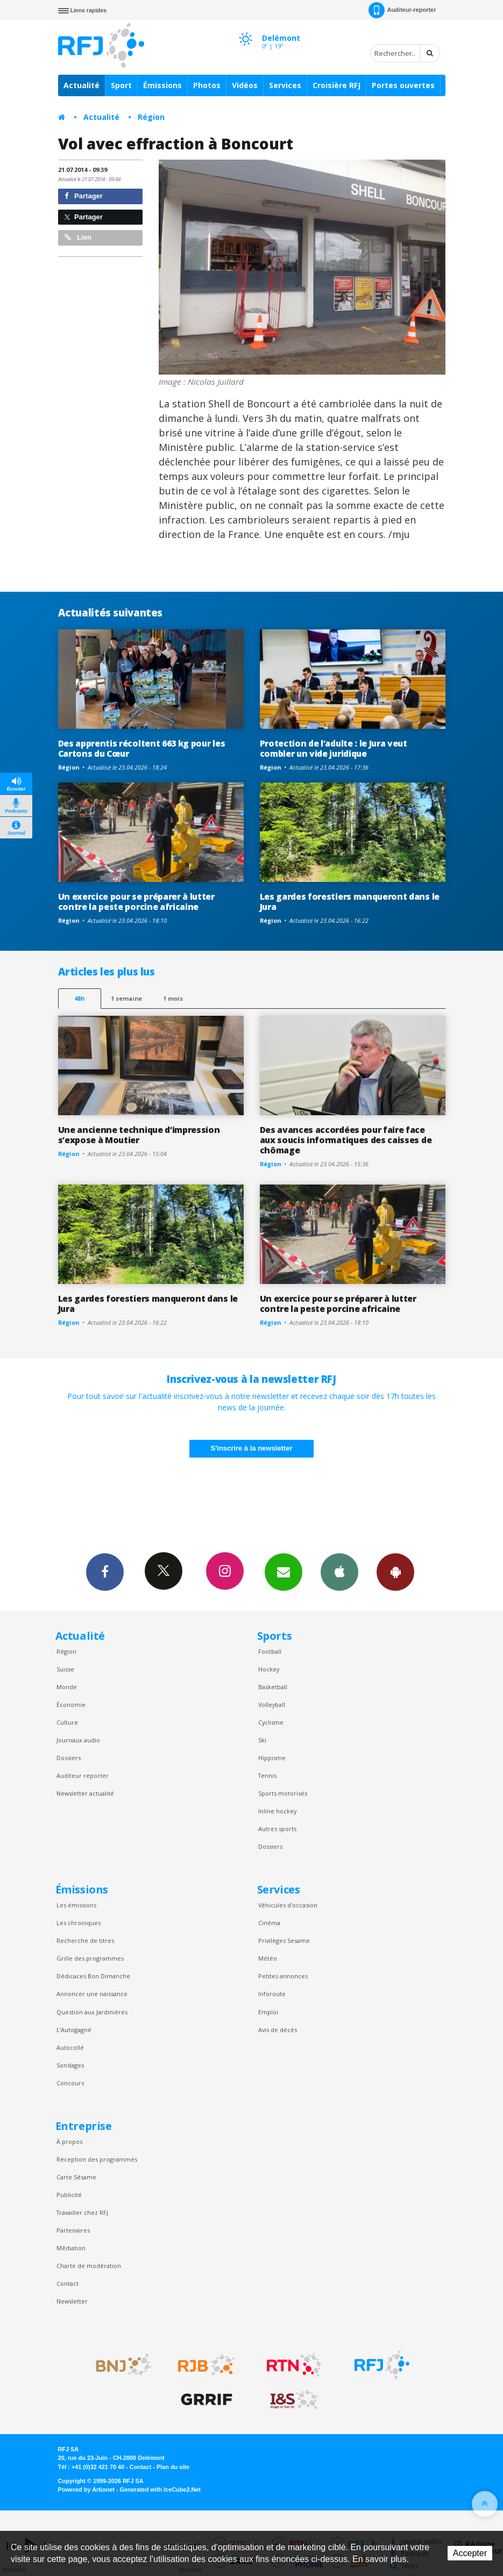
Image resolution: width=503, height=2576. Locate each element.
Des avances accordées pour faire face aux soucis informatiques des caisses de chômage (346, 1140)
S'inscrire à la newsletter (252, 1448)
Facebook (105, 1571)
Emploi (268, 2011)
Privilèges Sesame (284, 1940)
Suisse (65, 1669)
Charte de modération (88, 2265)
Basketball (272, 1686)
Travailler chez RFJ (82, 2212)
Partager (84, 196)
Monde (66, 1686)
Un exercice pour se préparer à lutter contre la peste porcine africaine (136, 902)
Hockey (268, 1669)
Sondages (70, 2065)
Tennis (267, 1775)
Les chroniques (78, 1922)
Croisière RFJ (336, 85)
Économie (71, 1704)
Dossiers (68, 1757)
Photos (207, 85)
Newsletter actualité (85, 1793)
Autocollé (70, 2047)
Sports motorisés (282, 1793)
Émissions (162, 85)
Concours (70, 2082)
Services (285, 85)
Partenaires (73, 2230)
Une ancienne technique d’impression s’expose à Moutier (139, 1135)
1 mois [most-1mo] (173, 998)
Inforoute (272, 1993)
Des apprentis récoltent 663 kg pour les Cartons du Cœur (141, 748)
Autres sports (277, 1828)
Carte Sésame (76, 2176)
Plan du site (173, 2467)
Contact (67, 2283)
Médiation (71, 2247)
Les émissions (76, 1904)
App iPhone (339, 1571)
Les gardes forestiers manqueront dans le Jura (350, 902)
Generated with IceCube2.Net (160, 2489)
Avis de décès (277, 2029)
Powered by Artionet (86, 2489)
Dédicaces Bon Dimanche (93, 1975)
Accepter (470, 2553)
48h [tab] (79, 998)
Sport (121, 85)
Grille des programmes (90, 1958)
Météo (267, 1958)
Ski (262, 1740)
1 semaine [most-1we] (126, 998)
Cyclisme (271, 1722)
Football (269, 1651)
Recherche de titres (85, 1940)
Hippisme (272, 1757)
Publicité (69, 2194)
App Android (395, 1571)
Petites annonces (283, 1975)
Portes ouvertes (403, 85)
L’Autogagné (73, 2029)
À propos (69, 2141)
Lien (78, 237)
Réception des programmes (96, 2159)
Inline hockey (277, 1810)
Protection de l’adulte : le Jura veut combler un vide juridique (333, 748)
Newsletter (72, 2301)
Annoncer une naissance (91, 1993)
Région (151, 117)
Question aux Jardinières (91, 2011)
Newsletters (283, 1571)
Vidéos (245, 85)
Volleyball (271, 1704)
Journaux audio (78, 1740)
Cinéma (269, 1922)
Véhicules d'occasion (287, 1904)
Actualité (81, 85)
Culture (67, 1722)
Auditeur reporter (82, 1775)
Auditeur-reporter (402, 10)
